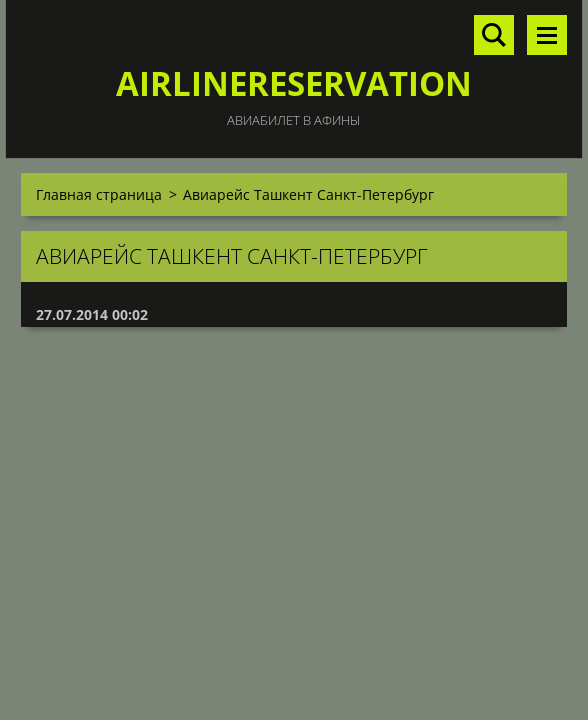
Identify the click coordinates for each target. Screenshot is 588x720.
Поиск (494, 35)
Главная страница (99, 194)
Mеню (547, 35)
